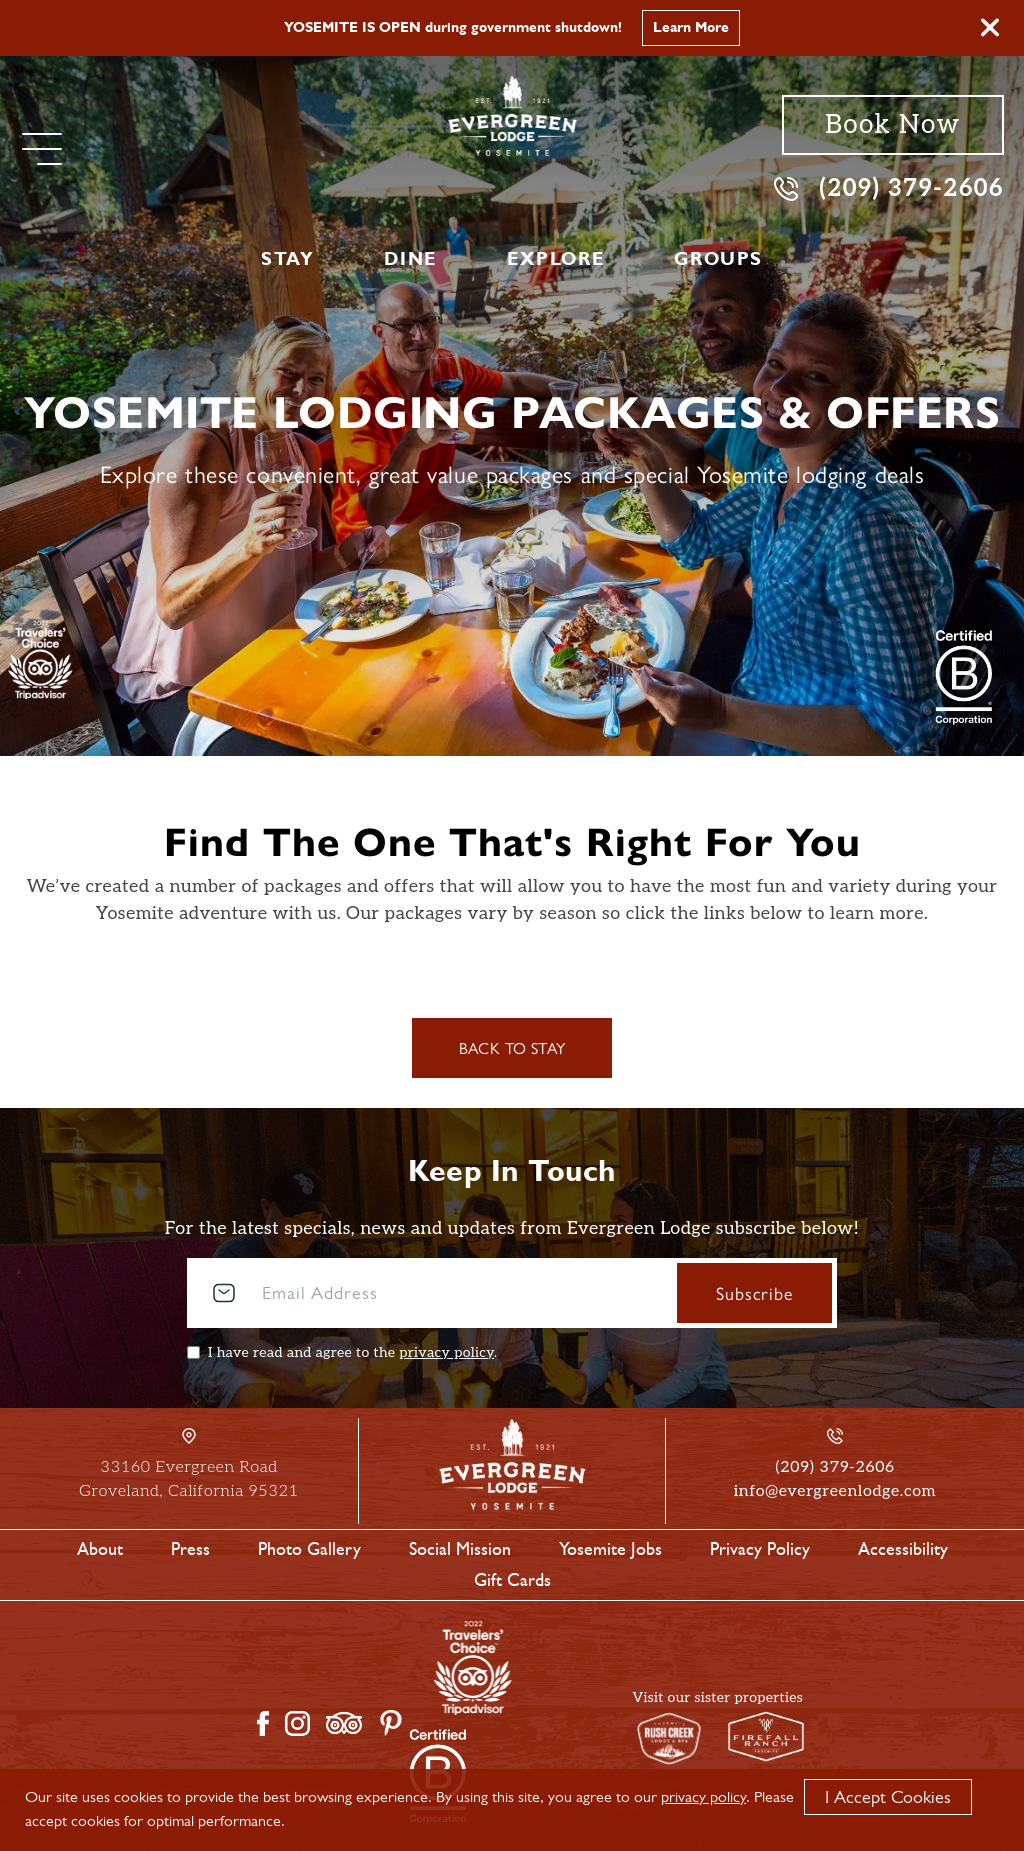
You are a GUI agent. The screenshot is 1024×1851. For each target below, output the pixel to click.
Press (190, 1549)
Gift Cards (512, 1580)
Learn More (691, 27)
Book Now (892, 125)
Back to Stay (512, 1047)
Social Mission (460, 1549)
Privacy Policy (760, 1549)
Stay (287, 259)
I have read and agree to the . (352, 1352)
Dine (410, 259)
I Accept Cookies (888, 1797)
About (100, 1549)
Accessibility (903, 1549)
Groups (718, 259)
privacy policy (446, 1352)
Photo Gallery (309, 1549)
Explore (555, 259)
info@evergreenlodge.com (835, 1491)
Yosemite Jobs (610, 1549)
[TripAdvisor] (40, 659)
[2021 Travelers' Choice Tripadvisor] (964, 677)
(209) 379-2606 (889, 187)
